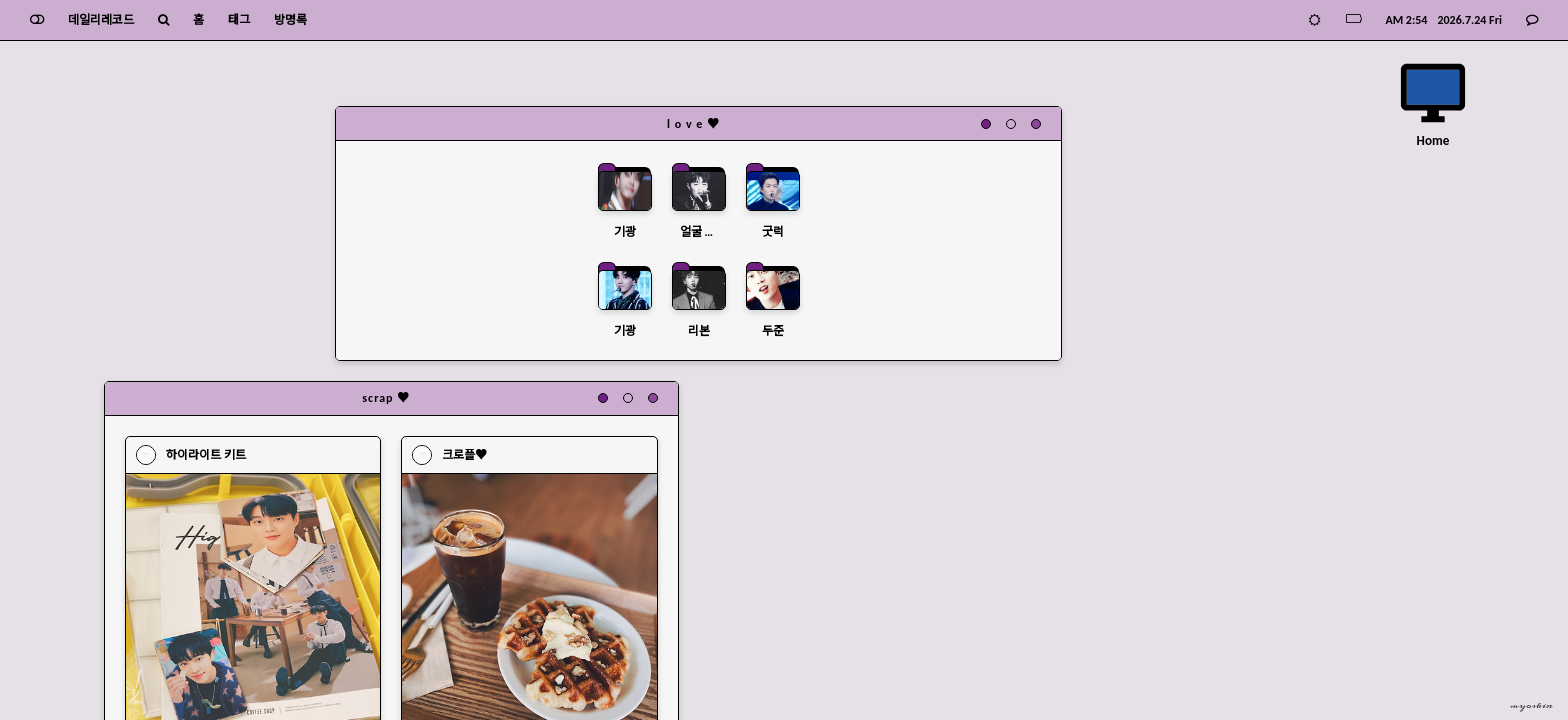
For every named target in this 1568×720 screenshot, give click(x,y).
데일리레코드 (103, 20)
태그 (241, 20)
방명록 (292, 20)
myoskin (1531, 706)
